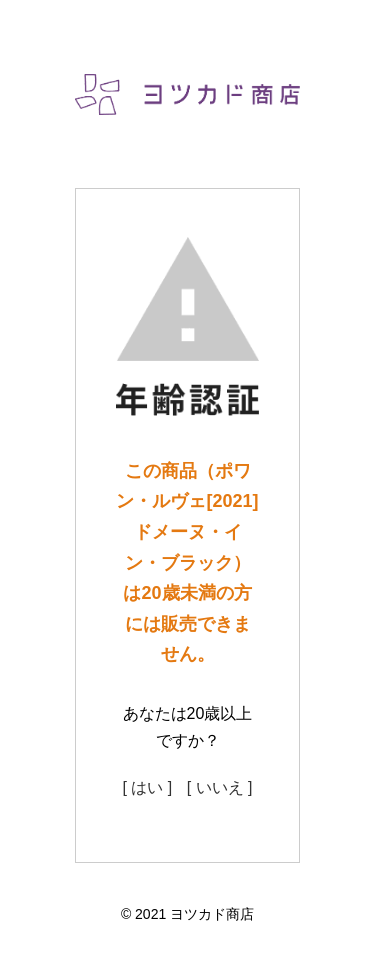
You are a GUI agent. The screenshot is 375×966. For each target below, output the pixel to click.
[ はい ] (147, 787)
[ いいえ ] (220, 787)
